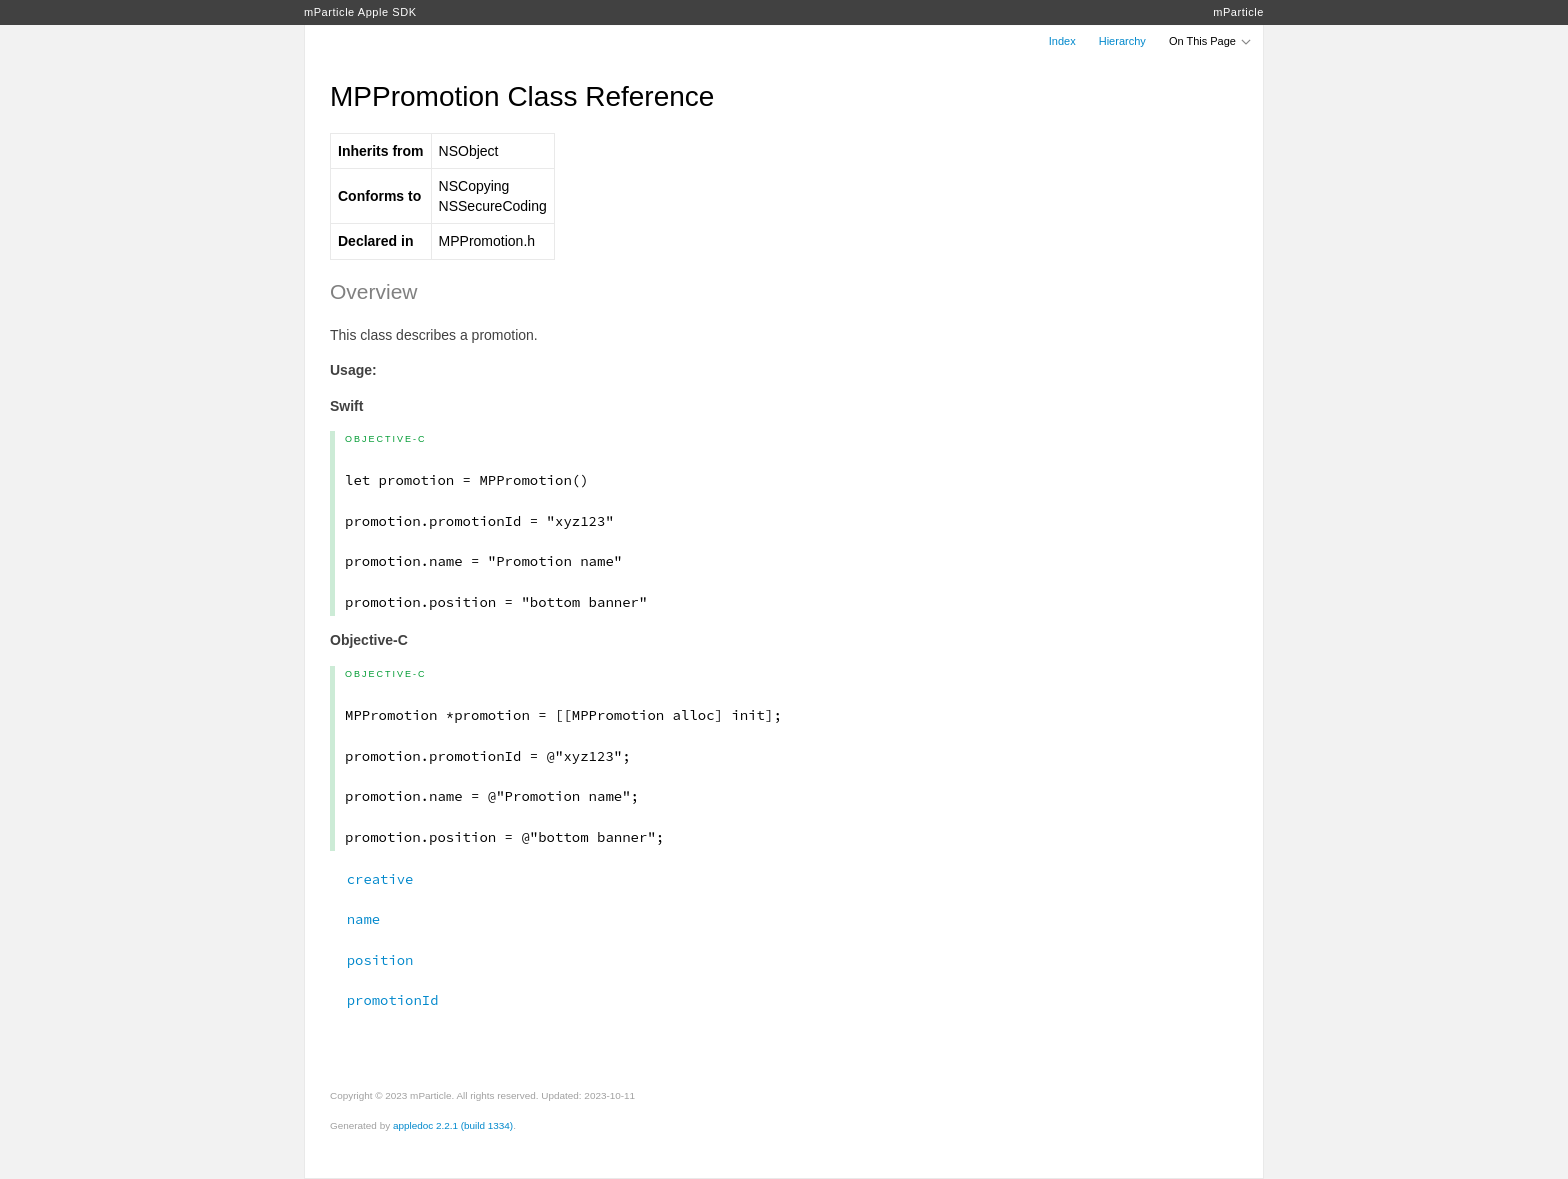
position (371, 960)
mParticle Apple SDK (360, 12)
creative (371, 879)
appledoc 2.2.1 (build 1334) (453, 1125)
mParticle (1238, 12)
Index (1062, 41)
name (355, 919)
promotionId (384, 1000)
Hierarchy (1122, 41)
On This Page (1211, 41)
